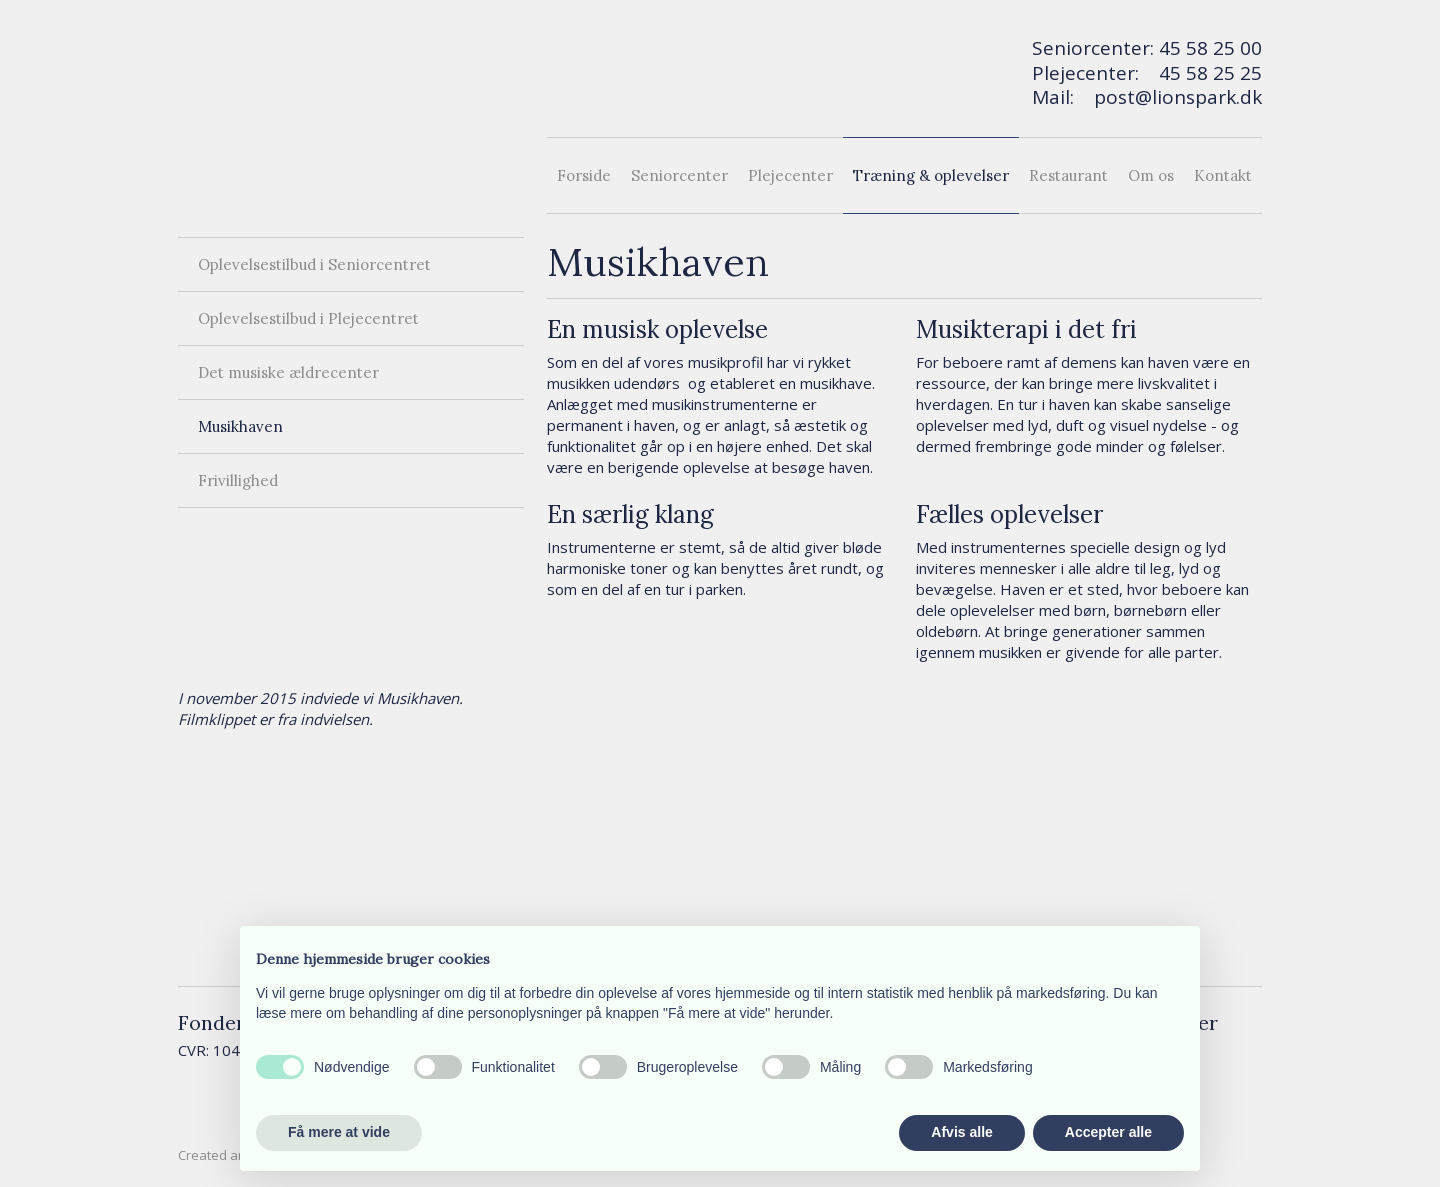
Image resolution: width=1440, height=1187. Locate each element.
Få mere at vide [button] (339, 1132)
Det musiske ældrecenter (288, 372)
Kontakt (1223, 175)
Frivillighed (238, 480)
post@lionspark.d (1173, 97)
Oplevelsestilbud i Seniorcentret (314, 264)
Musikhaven (240, 426)
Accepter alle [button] (1108, 1132)
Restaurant (1068, 175)
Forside (584, 175)
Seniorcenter (679, 175)
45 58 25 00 (1210, 48)
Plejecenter (790, 175)
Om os (1151, 175)
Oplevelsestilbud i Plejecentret (308, 318)
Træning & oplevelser (931, 175)
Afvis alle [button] (961, 1132)
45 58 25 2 (1205, 73)
